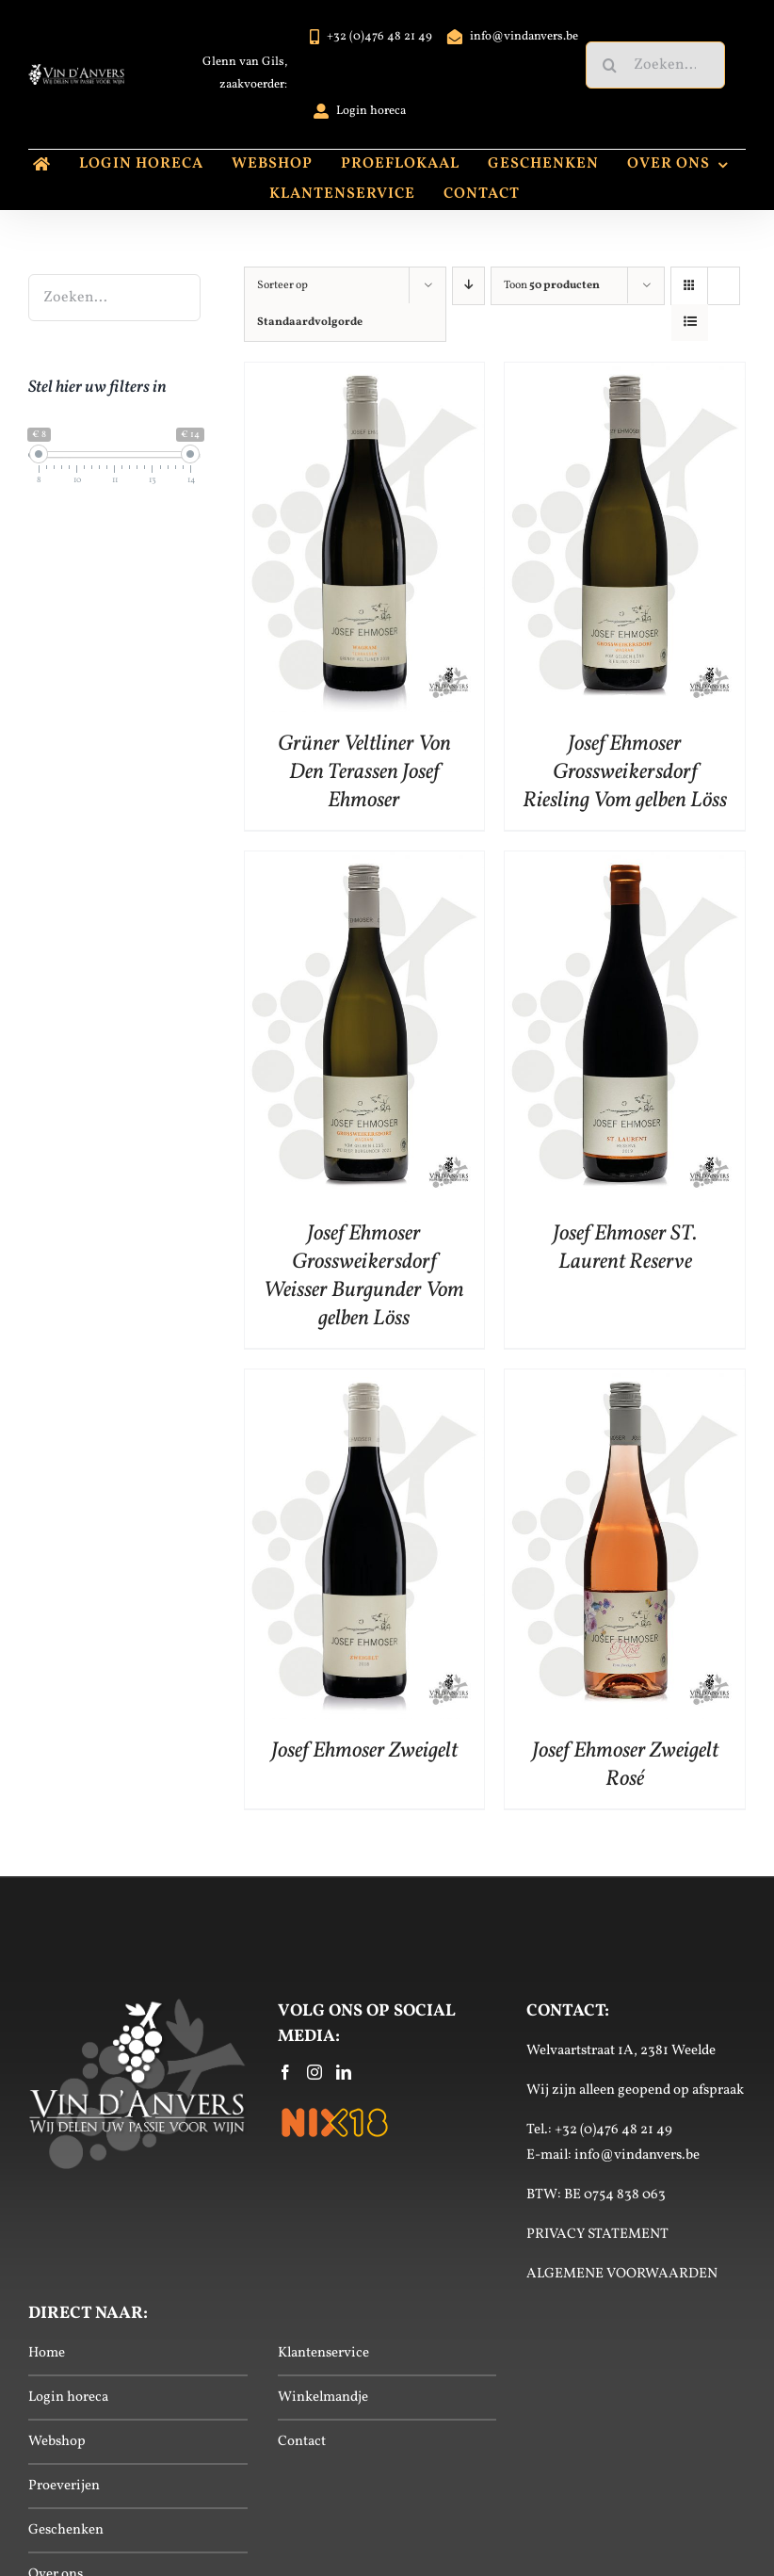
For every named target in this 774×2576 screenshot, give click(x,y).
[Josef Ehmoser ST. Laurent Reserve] (625, 866)
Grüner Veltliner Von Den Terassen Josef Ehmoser (364, 772)
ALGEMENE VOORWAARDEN (622, 2274)
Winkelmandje (323, 2397)
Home (46, 2353)
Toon (552, 285)
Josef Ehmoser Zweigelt (364, 1751)
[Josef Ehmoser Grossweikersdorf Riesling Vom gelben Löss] (625, 377)
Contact (302, 2442)
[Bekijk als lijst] (689, 322)
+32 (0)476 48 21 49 (613, 2130)
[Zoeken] (609, 65)
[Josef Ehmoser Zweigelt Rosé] (625, 1384)
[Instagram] (314, 2072)
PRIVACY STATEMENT (597, 2234)
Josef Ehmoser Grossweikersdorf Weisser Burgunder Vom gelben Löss (364, 1276)
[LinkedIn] (343, 2072)
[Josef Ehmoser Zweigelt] (365, 1384)
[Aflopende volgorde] (469, 286)
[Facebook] (285, 2072)
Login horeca (68, 2397)
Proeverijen (64, 2486)
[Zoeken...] (655, 65)
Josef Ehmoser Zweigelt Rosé (625, 1765)
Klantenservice (323, 2353)
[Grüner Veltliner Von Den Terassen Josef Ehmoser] (365, 377)
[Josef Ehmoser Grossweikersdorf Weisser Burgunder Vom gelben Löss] (365, 866)
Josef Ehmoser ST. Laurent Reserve (625, 1248)
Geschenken (66, 2530)
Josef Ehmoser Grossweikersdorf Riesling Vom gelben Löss (625, 772)
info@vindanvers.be (637, 2155)
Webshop (57, 2442)
